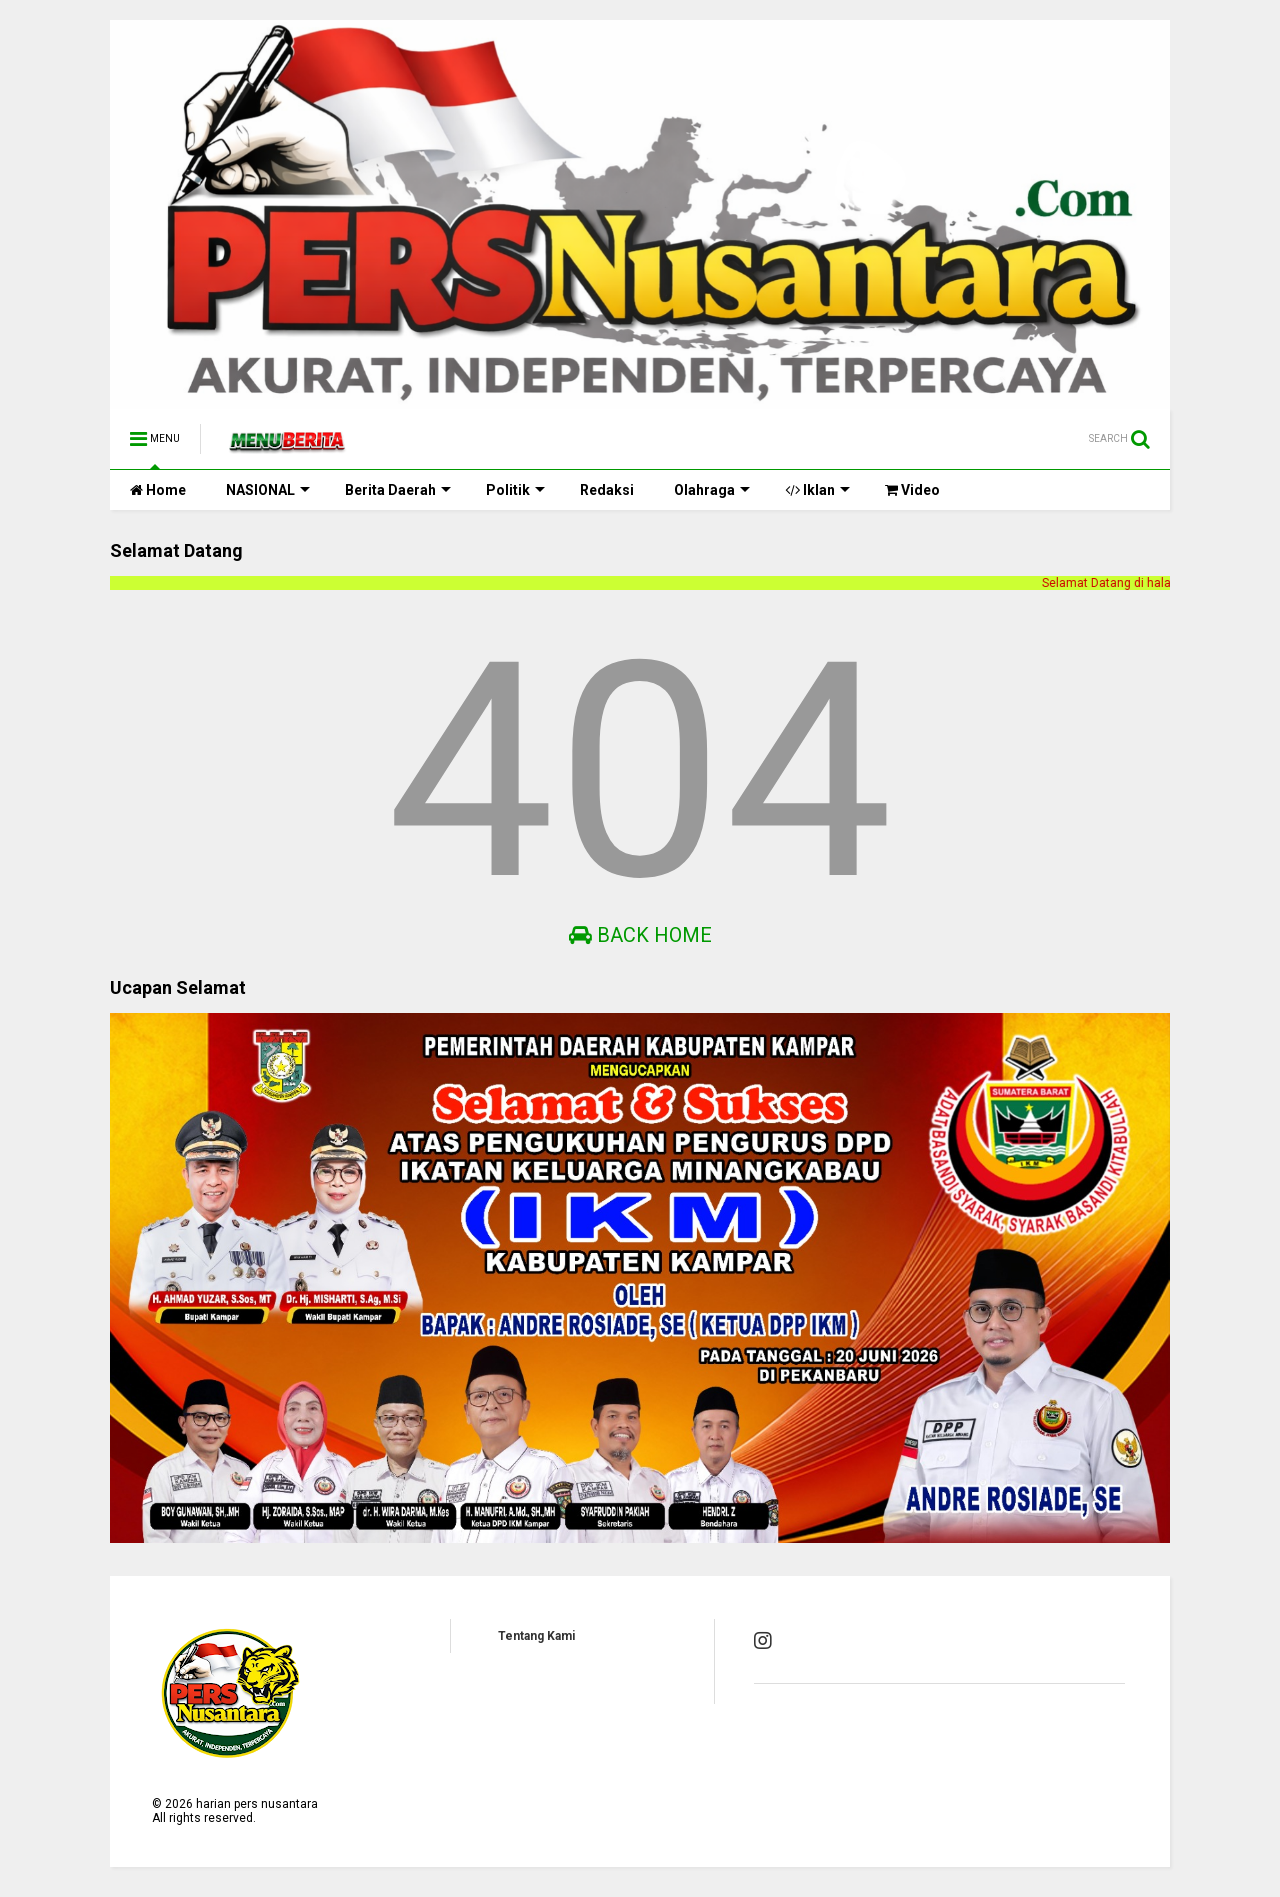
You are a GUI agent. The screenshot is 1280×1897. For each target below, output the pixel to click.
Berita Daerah (398, 490)
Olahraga (712, 490)
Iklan (817, 490)
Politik (515, 490)
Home (158, 490)
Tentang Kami (536, 1636)
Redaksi (607, 490)
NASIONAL (268, 490)
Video (912, 490)
